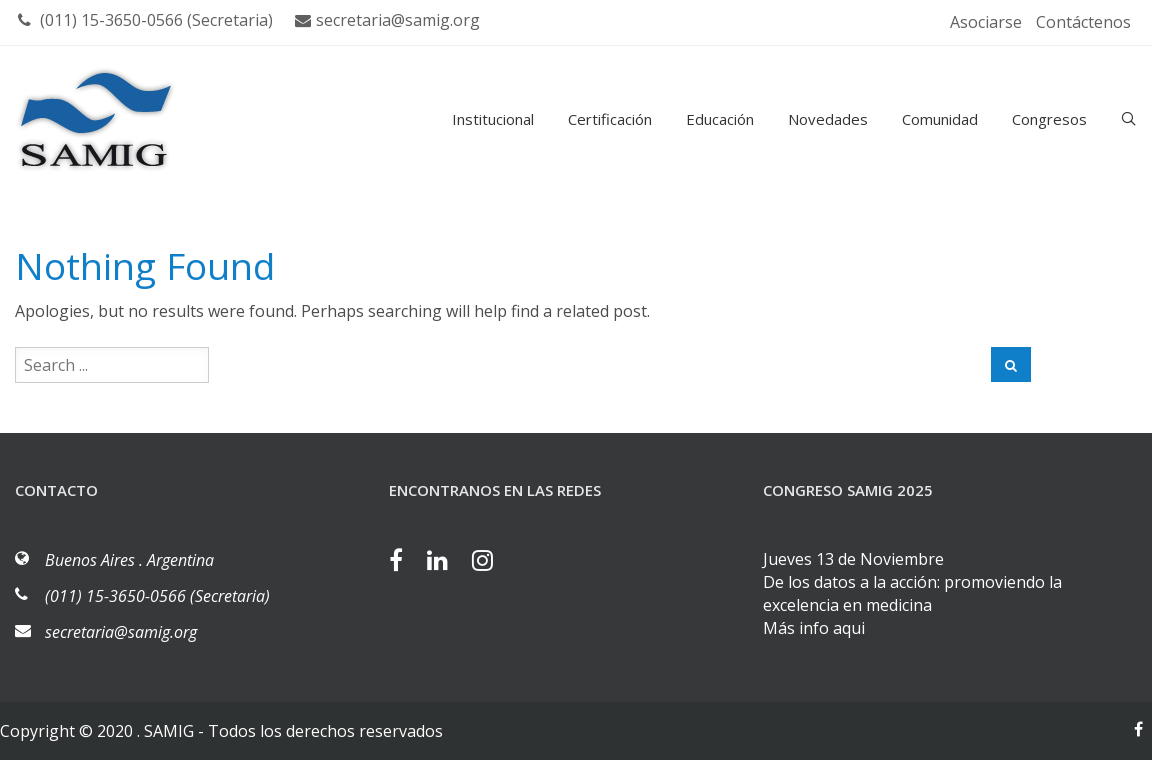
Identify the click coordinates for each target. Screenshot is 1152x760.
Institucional (493, 119)
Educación (720, 119)
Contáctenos (1083, 22)
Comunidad (940, 119)
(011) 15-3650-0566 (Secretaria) (145, 20)
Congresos (1049, 119)
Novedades (828, 119)
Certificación (610, 119)
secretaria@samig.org (387, 20)
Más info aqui (814, 628)
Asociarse (986, 22)
